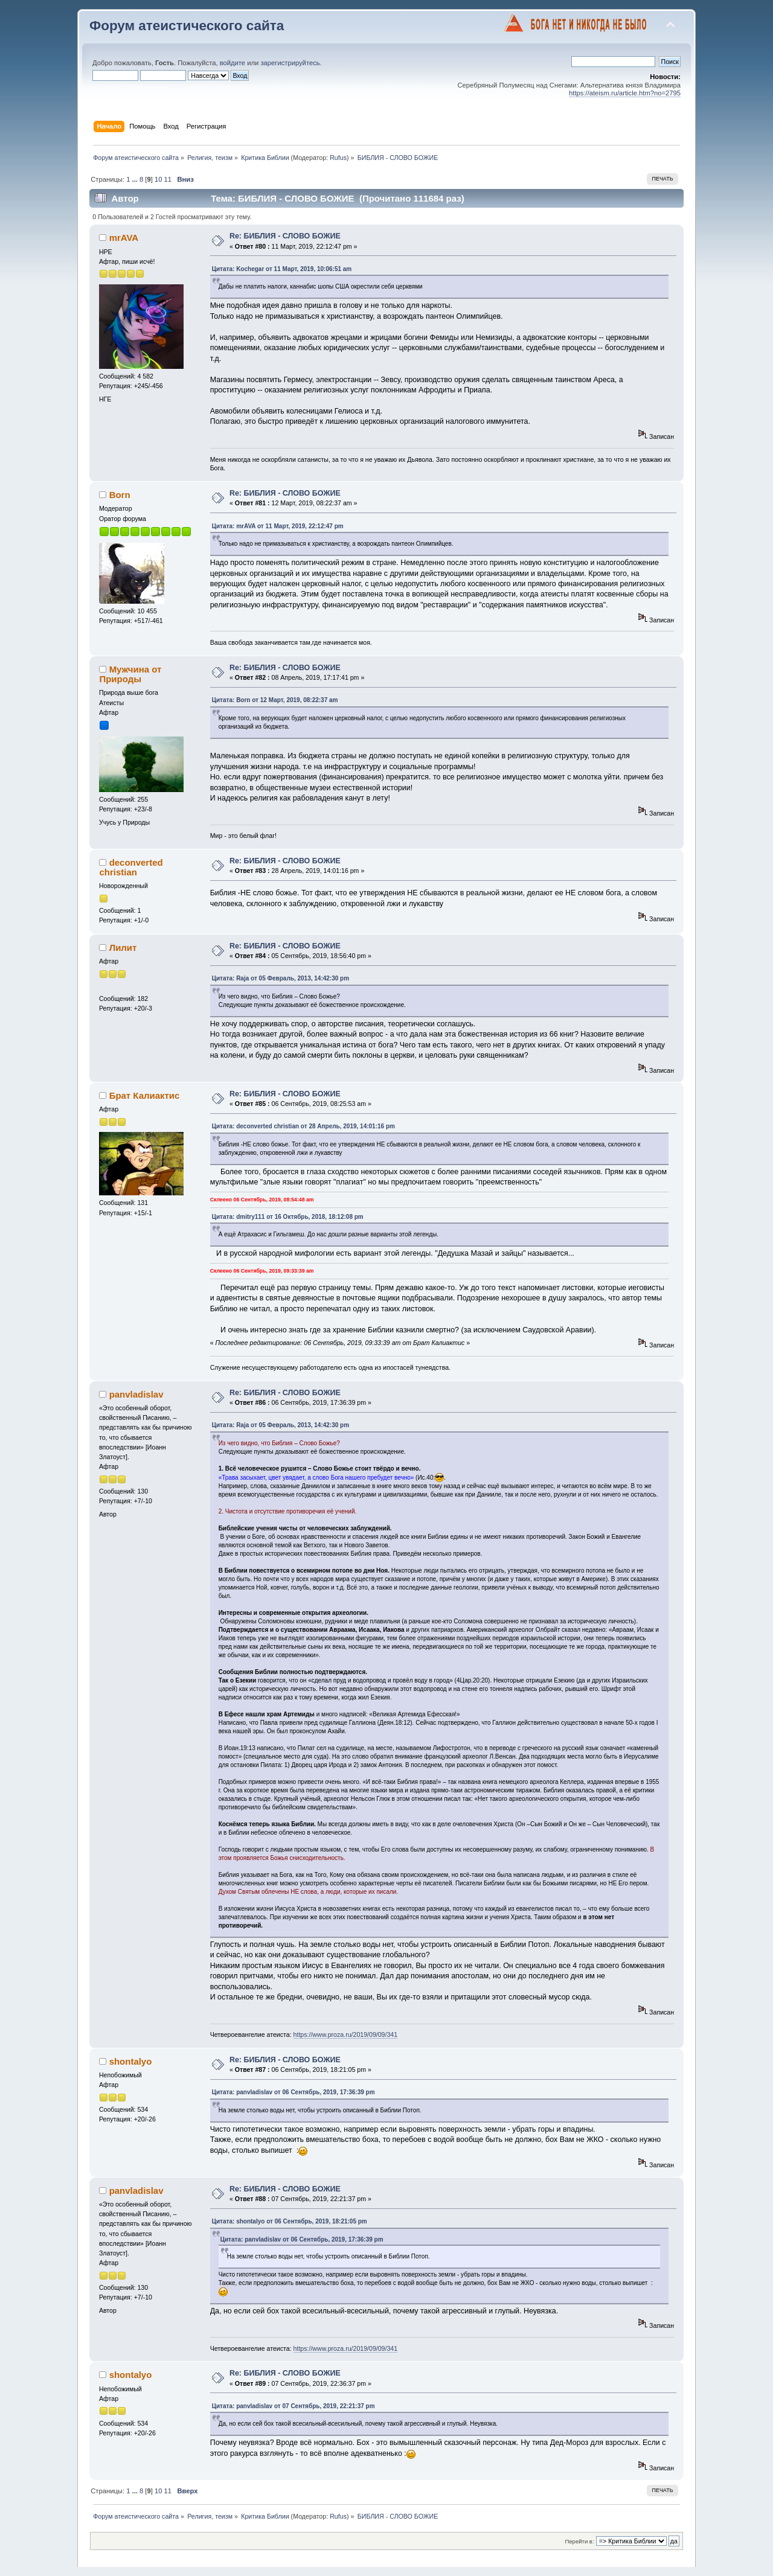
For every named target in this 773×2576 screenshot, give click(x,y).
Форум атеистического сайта (186, 25)
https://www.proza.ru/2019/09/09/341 (345, 2034)
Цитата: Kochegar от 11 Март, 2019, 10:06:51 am (282, 269)
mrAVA (124, 237)
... (136, 179)
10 (158, 179)
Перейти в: (579, 2541)
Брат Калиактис (144, 1095)
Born (119, 495)
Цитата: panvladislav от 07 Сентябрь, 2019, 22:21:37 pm (293, 2406)
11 (168, 179)
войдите (232, 62)
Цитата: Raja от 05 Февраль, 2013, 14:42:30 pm (280, 978)
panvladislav (136, 1394)
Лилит (123, 947)
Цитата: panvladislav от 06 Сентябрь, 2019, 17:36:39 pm (293, 2092)
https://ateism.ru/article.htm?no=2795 (625, 93)
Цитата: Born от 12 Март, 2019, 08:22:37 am (275, 700)
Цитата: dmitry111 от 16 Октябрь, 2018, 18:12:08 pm (288, 1216)
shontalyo (130, 2061)
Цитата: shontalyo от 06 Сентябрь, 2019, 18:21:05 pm (289, 2221)
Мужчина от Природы (130, 674)
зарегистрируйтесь (289, 62)
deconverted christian (130, 867)
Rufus (338, 157)
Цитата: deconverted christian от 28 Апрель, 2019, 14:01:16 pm (303, 1126)
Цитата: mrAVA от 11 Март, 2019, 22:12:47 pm (278, 526)
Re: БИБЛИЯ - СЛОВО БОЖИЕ (285, 236)
